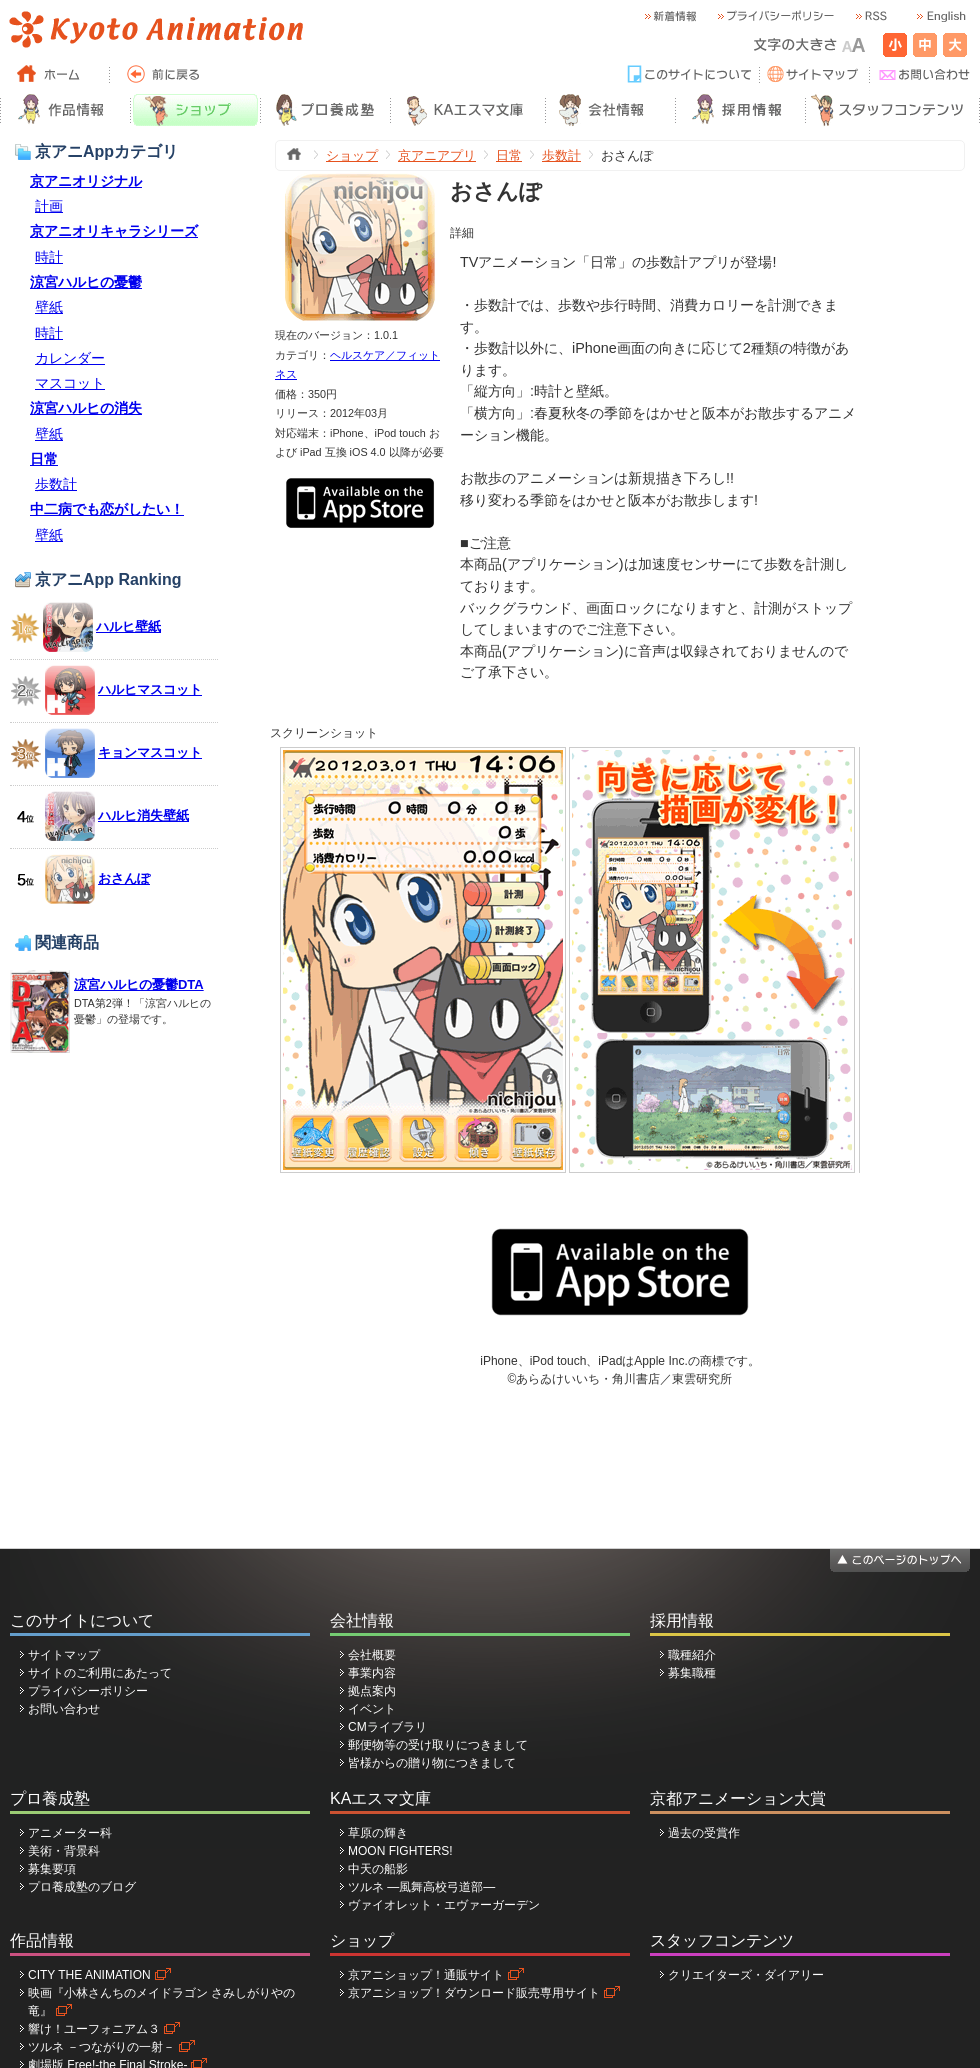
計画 (49, 206)
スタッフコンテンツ (722, 1940)
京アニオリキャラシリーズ (114, 231)
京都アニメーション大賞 (738, 1798)
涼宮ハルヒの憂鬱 (86, 282)
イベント (372, 1709)
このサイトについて (82, 1620)
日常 (44, 459)
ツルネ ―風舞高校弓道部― (421, 1887)
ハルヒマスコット (150, 689)
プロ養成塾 (50, 1798)
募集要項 (52, 1869)
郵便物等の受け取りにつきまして (438, 1745)
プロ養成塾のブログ (82, 1887)
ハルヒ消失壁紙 (143, 815)
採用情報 (682, 1620)
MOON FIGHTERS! (400, 1851)
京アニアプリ (437, 155)
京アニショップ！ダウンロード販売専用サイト (474, 1993)
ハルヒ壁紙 (128, 626)
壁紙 (49, 307)
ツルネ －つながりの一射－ (101, 2047)
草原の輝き (378, 1833)
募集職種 (692, 1673)
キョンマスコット (150, 752)
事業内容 (372, 1673)
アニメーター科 (70, 1833)
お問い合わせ (64, 1709)
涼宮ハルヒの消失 (86, 408)
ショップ (352, 155)
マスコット (70, 383)
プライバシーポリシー (88, 1691)
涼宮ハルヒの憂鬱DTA (139, 984)
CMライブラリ (387, 1727)
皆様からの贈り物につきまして (432, 1763)
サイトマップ (64, 1655)
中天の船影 (378, 1869)
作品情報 (42, 1940)
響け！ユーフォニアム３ (94, 2029)
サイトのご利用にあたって (100, 1673)
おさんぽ (124, 878)
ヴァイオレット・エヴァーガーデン (444, 1905)
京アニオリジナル (86, 181)
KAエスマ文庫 (380, 1798)
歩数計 (56, 484)
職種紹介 (692, 1655)
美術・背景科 (64, 1851)
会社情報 (362, 1620)
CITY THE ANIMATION (89, 1975)
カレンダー (70, 358)
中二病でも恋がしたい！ (107, 509)
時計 (49, 257)
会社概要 (372, 1655)
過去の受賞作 (704, 1833)
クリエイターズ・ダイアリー (746, 1975)
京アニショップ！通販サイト (426, 1975)
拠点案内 (372, 1691)
